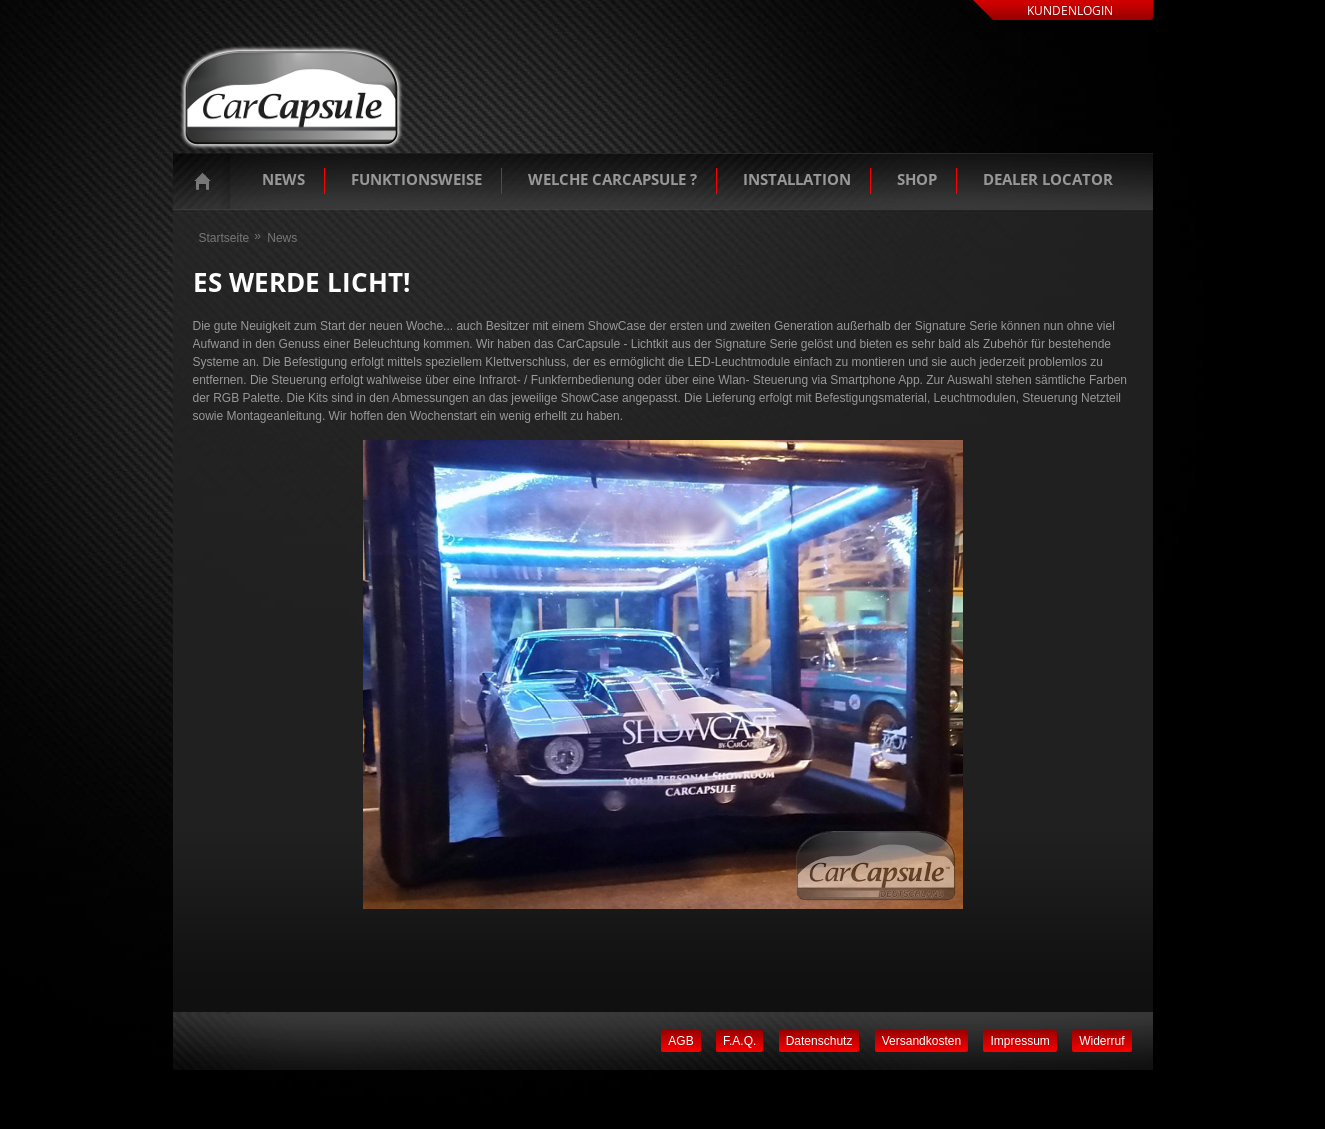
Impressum (1019, 1041)
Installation (797, 179)
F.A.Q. (739, 1041)
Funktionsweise (416, 179)
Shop (917, 179)
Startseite (207, 181)
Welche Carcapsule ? (612, 179)
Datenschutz (819, 1041)
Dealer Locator (1048, 179)
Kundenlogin (1070, 10)
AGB (680, 1041)
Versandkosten (921, 1041)
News (283, 179)
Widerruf (1101, 1041)
